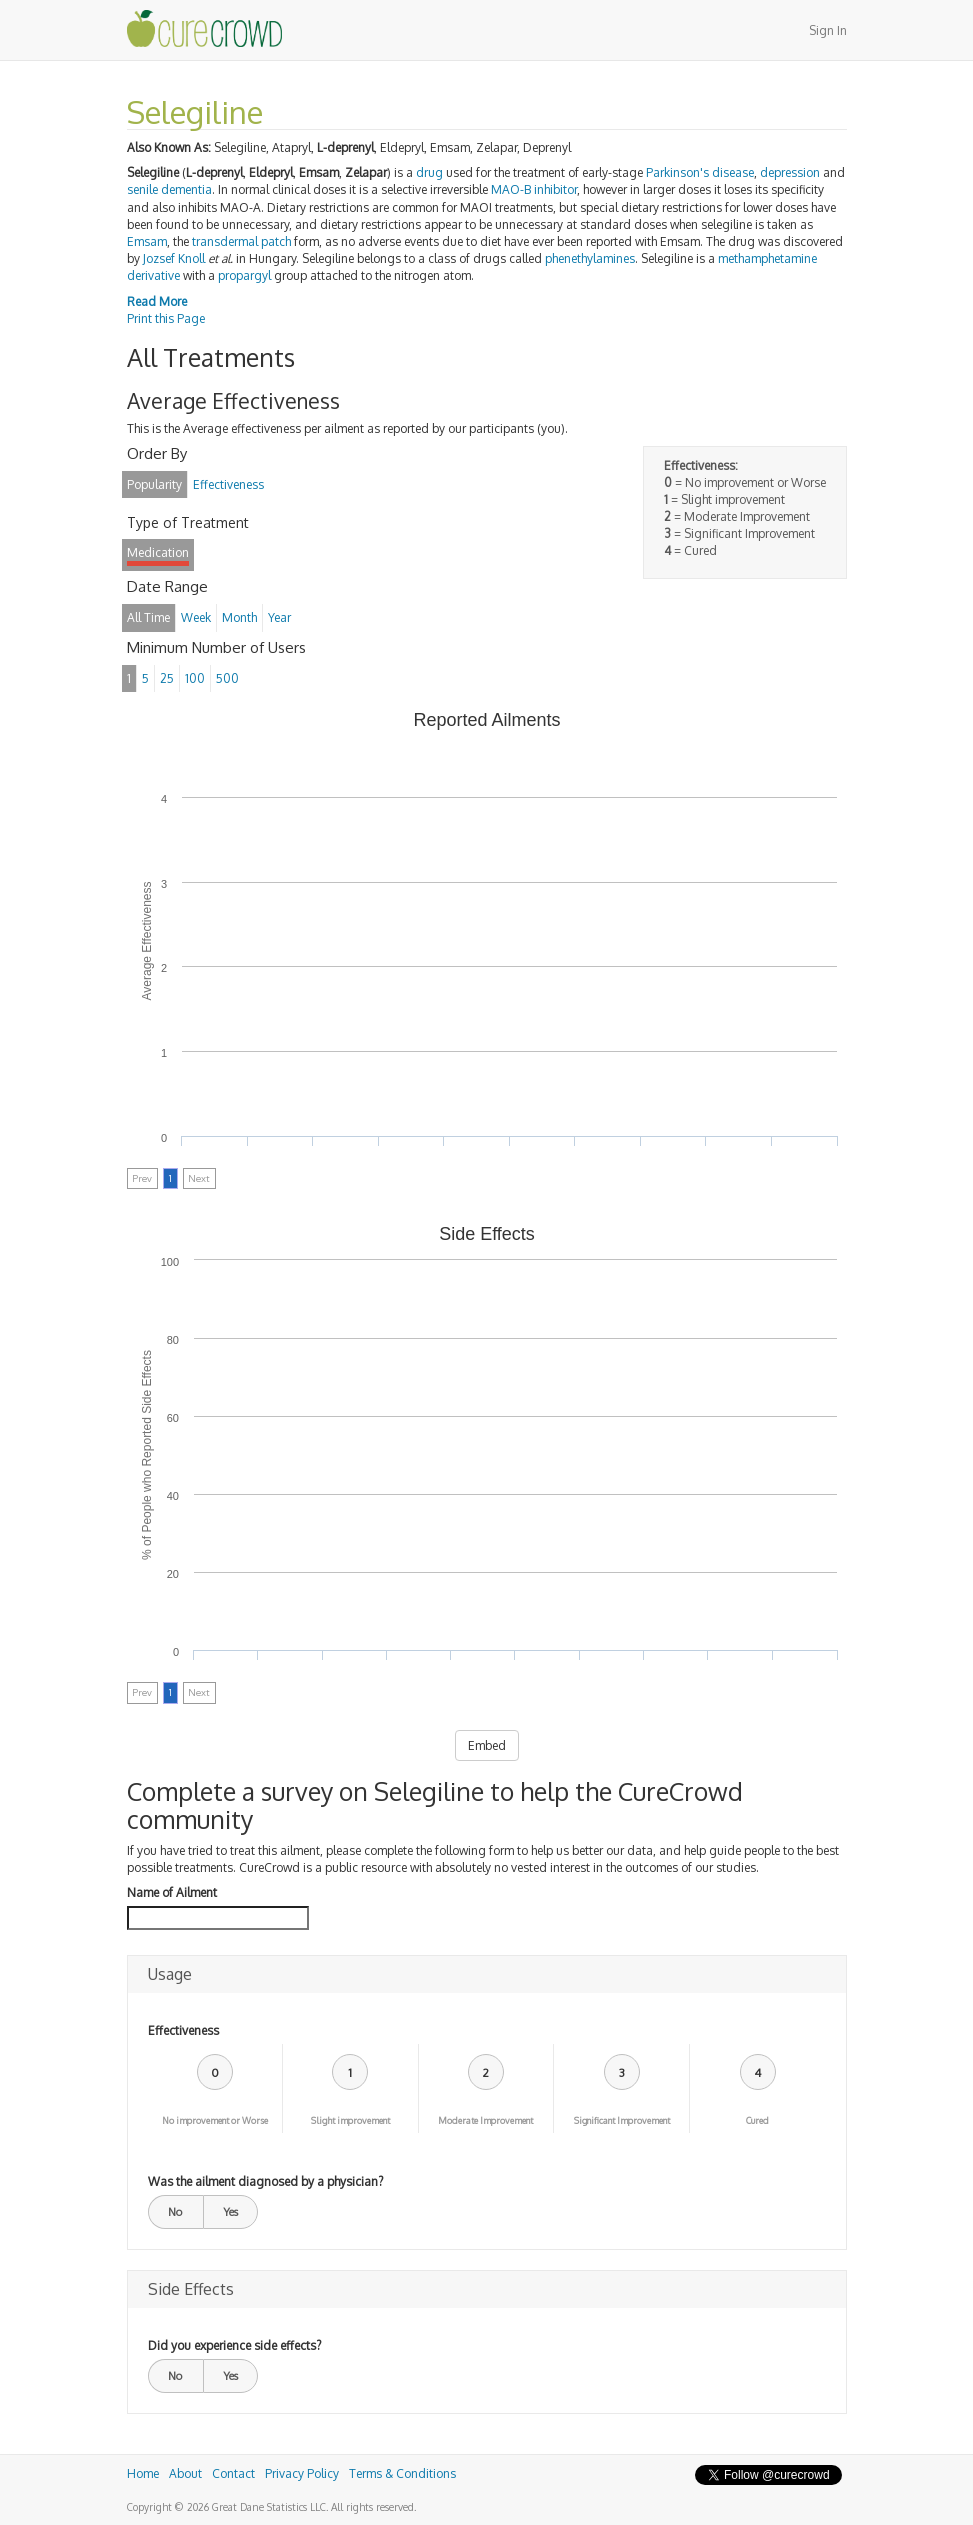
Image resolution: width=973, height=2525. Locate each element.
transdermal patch (241, 241)
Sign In (828, 30)
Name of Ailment (172, 1892)
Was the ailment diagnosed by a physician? (265, 2181)
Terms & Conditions (402, 2473)
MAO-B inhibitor (534, 189)
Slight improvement (350, 2120)
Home (143, 2473)
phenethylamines (590, 258)
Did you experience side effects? (234, 2345)
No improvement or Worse (215, 2120)
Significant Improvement (622, 2120)
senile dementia (169, 189)
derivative (153, 275)
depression (790, 172)
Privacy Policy (302, 2473)
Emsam (147, 241)
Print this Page (166, 318)
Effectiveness (183, 2030)
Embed (487, 1745)
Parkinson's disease (700, 172)
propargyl (244, 275)
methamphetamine (767, 258)
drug (429, 172)
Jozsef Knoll (174, 258)
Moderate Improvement (485, 2120)
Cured (757, 2120)
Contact (233, 2473)
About (185, 2473)
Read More (157, 301)
